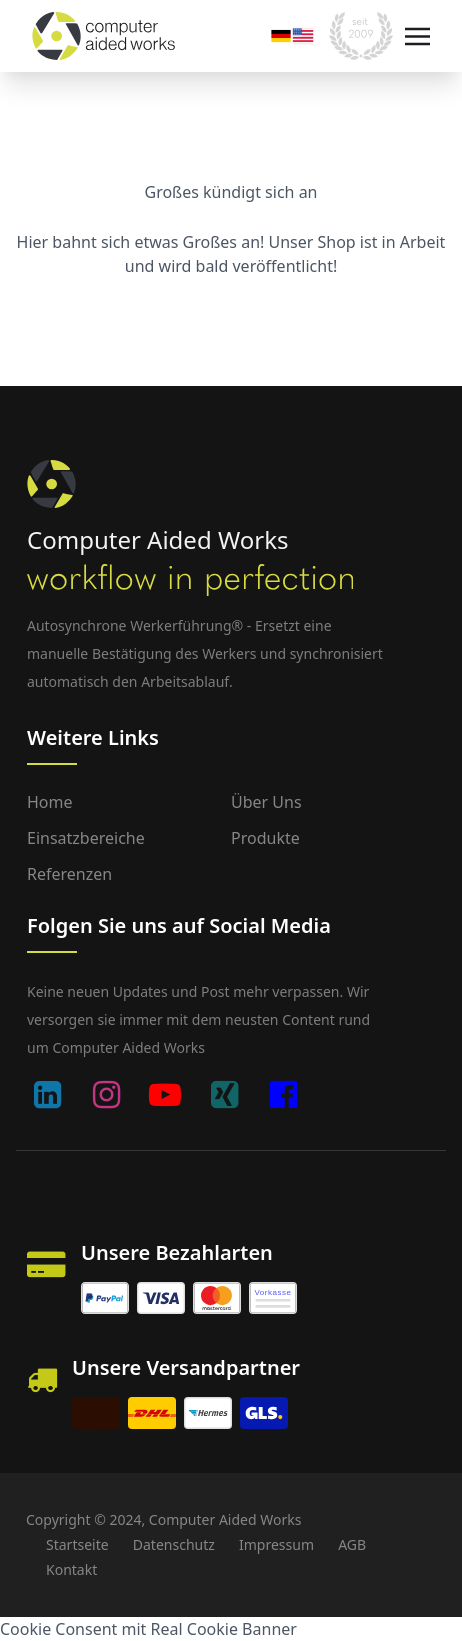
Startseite (77, 1544)
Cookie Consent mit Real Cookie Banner (148, 1629)
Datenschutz (174, 1544)
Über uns (266, 802)
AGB (352, 1544)
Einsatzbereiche (86, 838)
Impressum (276, 1544)
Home (50, 802)
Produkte (265, 838)
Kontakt (71, 1569)
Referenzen (69, 874)
